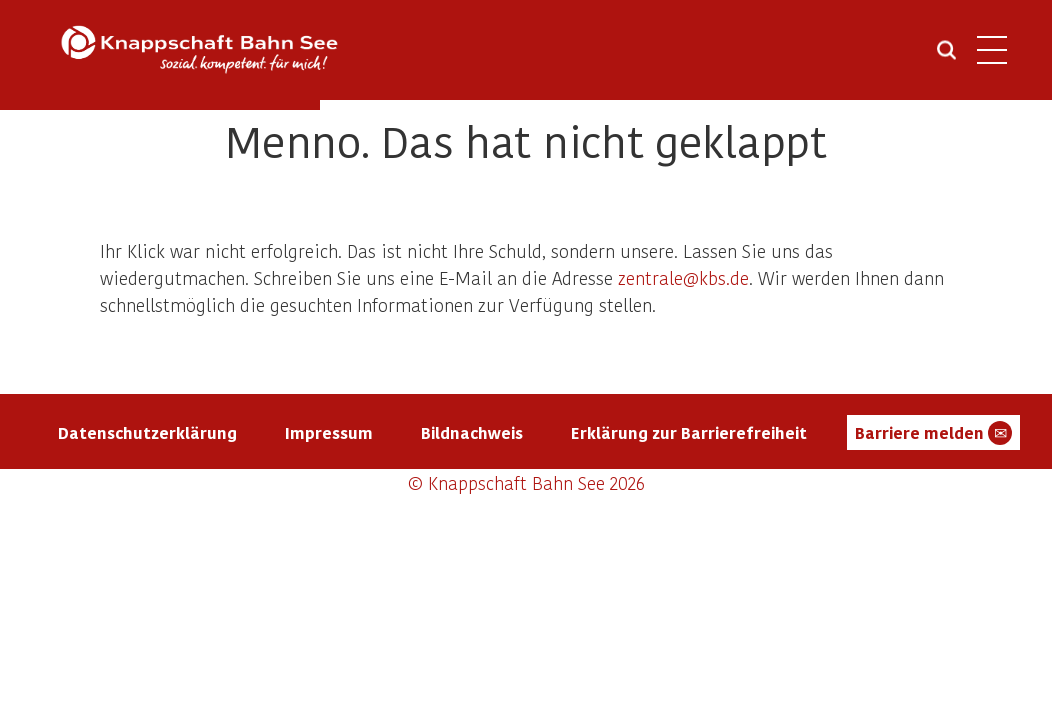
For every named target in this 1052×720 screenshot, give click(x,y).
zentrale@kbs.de (683, 277)
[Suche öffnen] (946, 57)
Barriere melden (933, 433)
